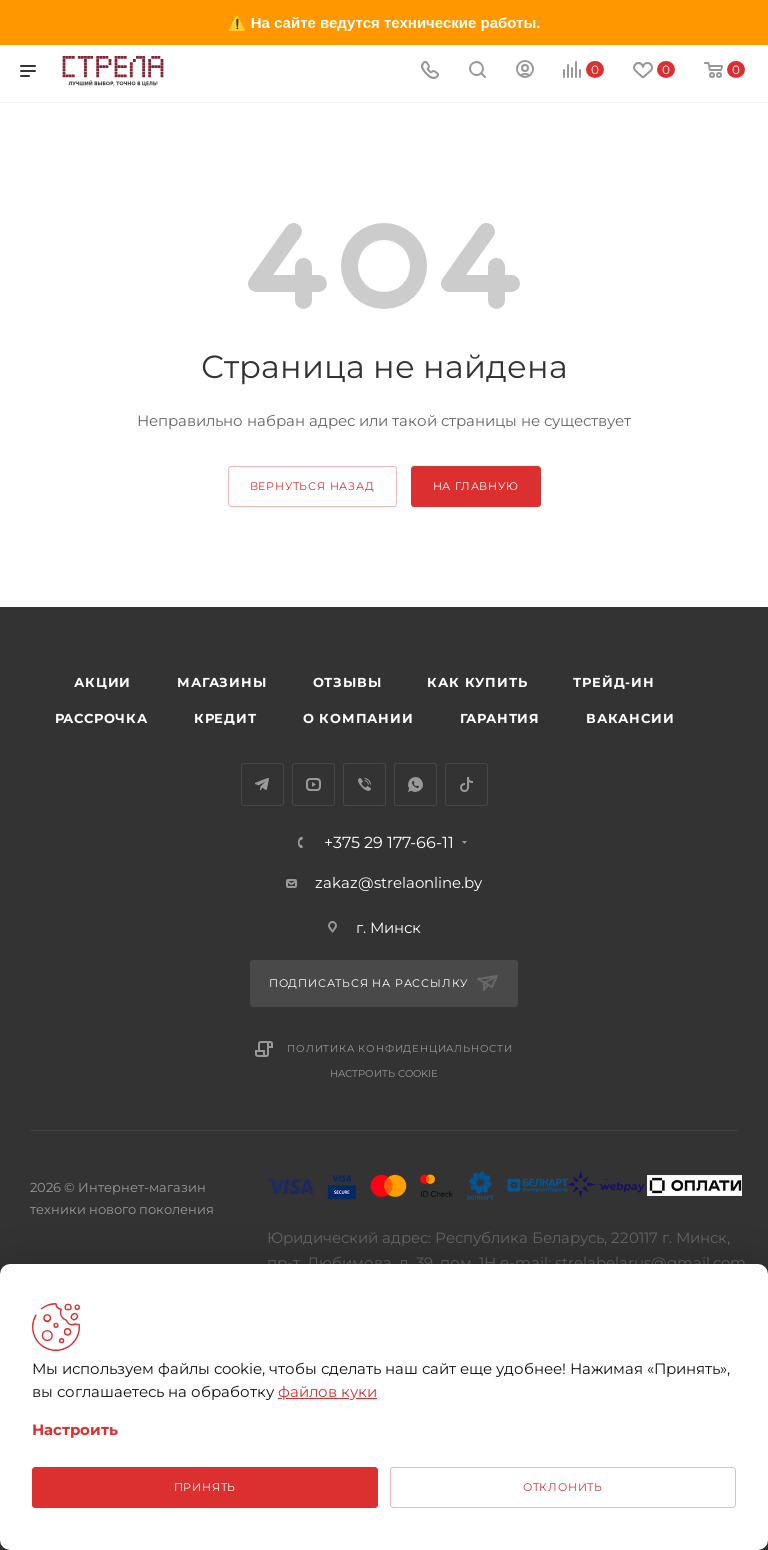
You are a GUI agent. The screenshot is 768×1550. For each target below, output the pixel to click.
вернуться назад (312, 486)
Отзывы (347, 682)
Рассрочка (101, 718)
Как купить (477, 682)
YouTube (313, 784)
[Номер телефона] (430, 71)
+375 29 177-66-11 (389, 843)
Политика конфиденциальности (400, 1048)
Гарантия (500, 718)
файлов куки (327, 1391)
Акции (102, 682)
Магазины (221, 682)
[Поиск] (477, 71)
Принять (205, 1487)
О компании (358, 718)
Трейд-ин (613, 682)
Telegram (262, 784)
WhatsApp (415, 784)
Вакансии (630, 718)
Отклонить (563, 1487)
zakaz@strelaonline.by (398, 882)
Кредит (225, 718)
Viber (364, 784)
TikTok (466, 784)
